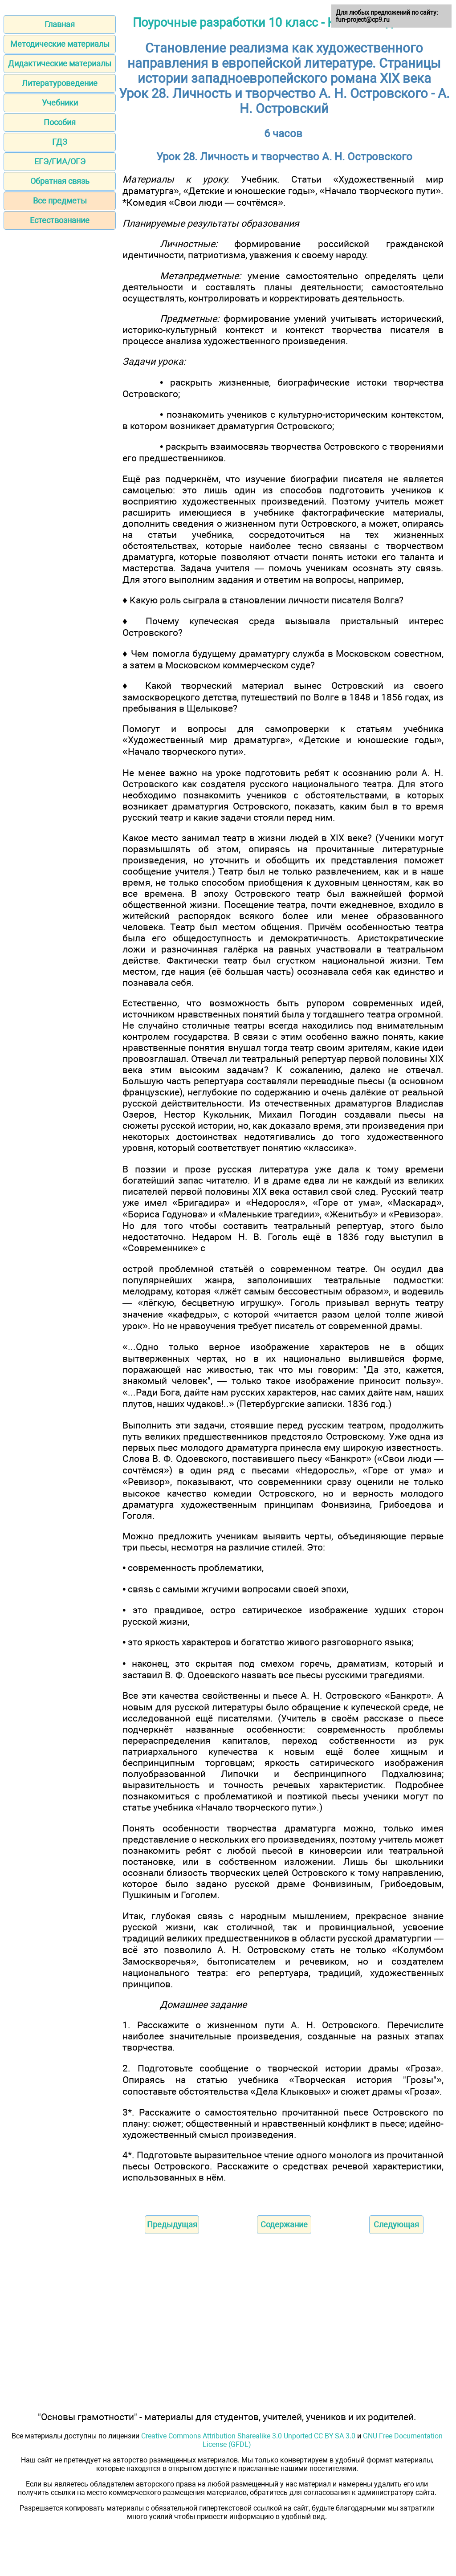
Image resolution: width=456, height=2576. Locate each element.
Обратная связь (60, 181)
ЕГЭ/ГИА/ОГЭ (60, 161)
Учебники (60, 102)
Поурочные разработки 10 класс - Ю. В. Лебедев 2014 (284, 23)
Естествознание (60, 220)
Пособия (60, 122)
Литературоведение (60, 83)
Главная (60, 24)
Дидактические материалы (59, 63)
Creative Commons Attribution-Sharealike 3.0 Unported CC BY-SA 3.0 (248, 2436)
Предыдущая (172, 2224)
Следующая (396, 2224)
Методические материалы (60, 44)
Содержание (284, 2224)
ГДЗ (59, 142)
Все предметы (60, 200)
